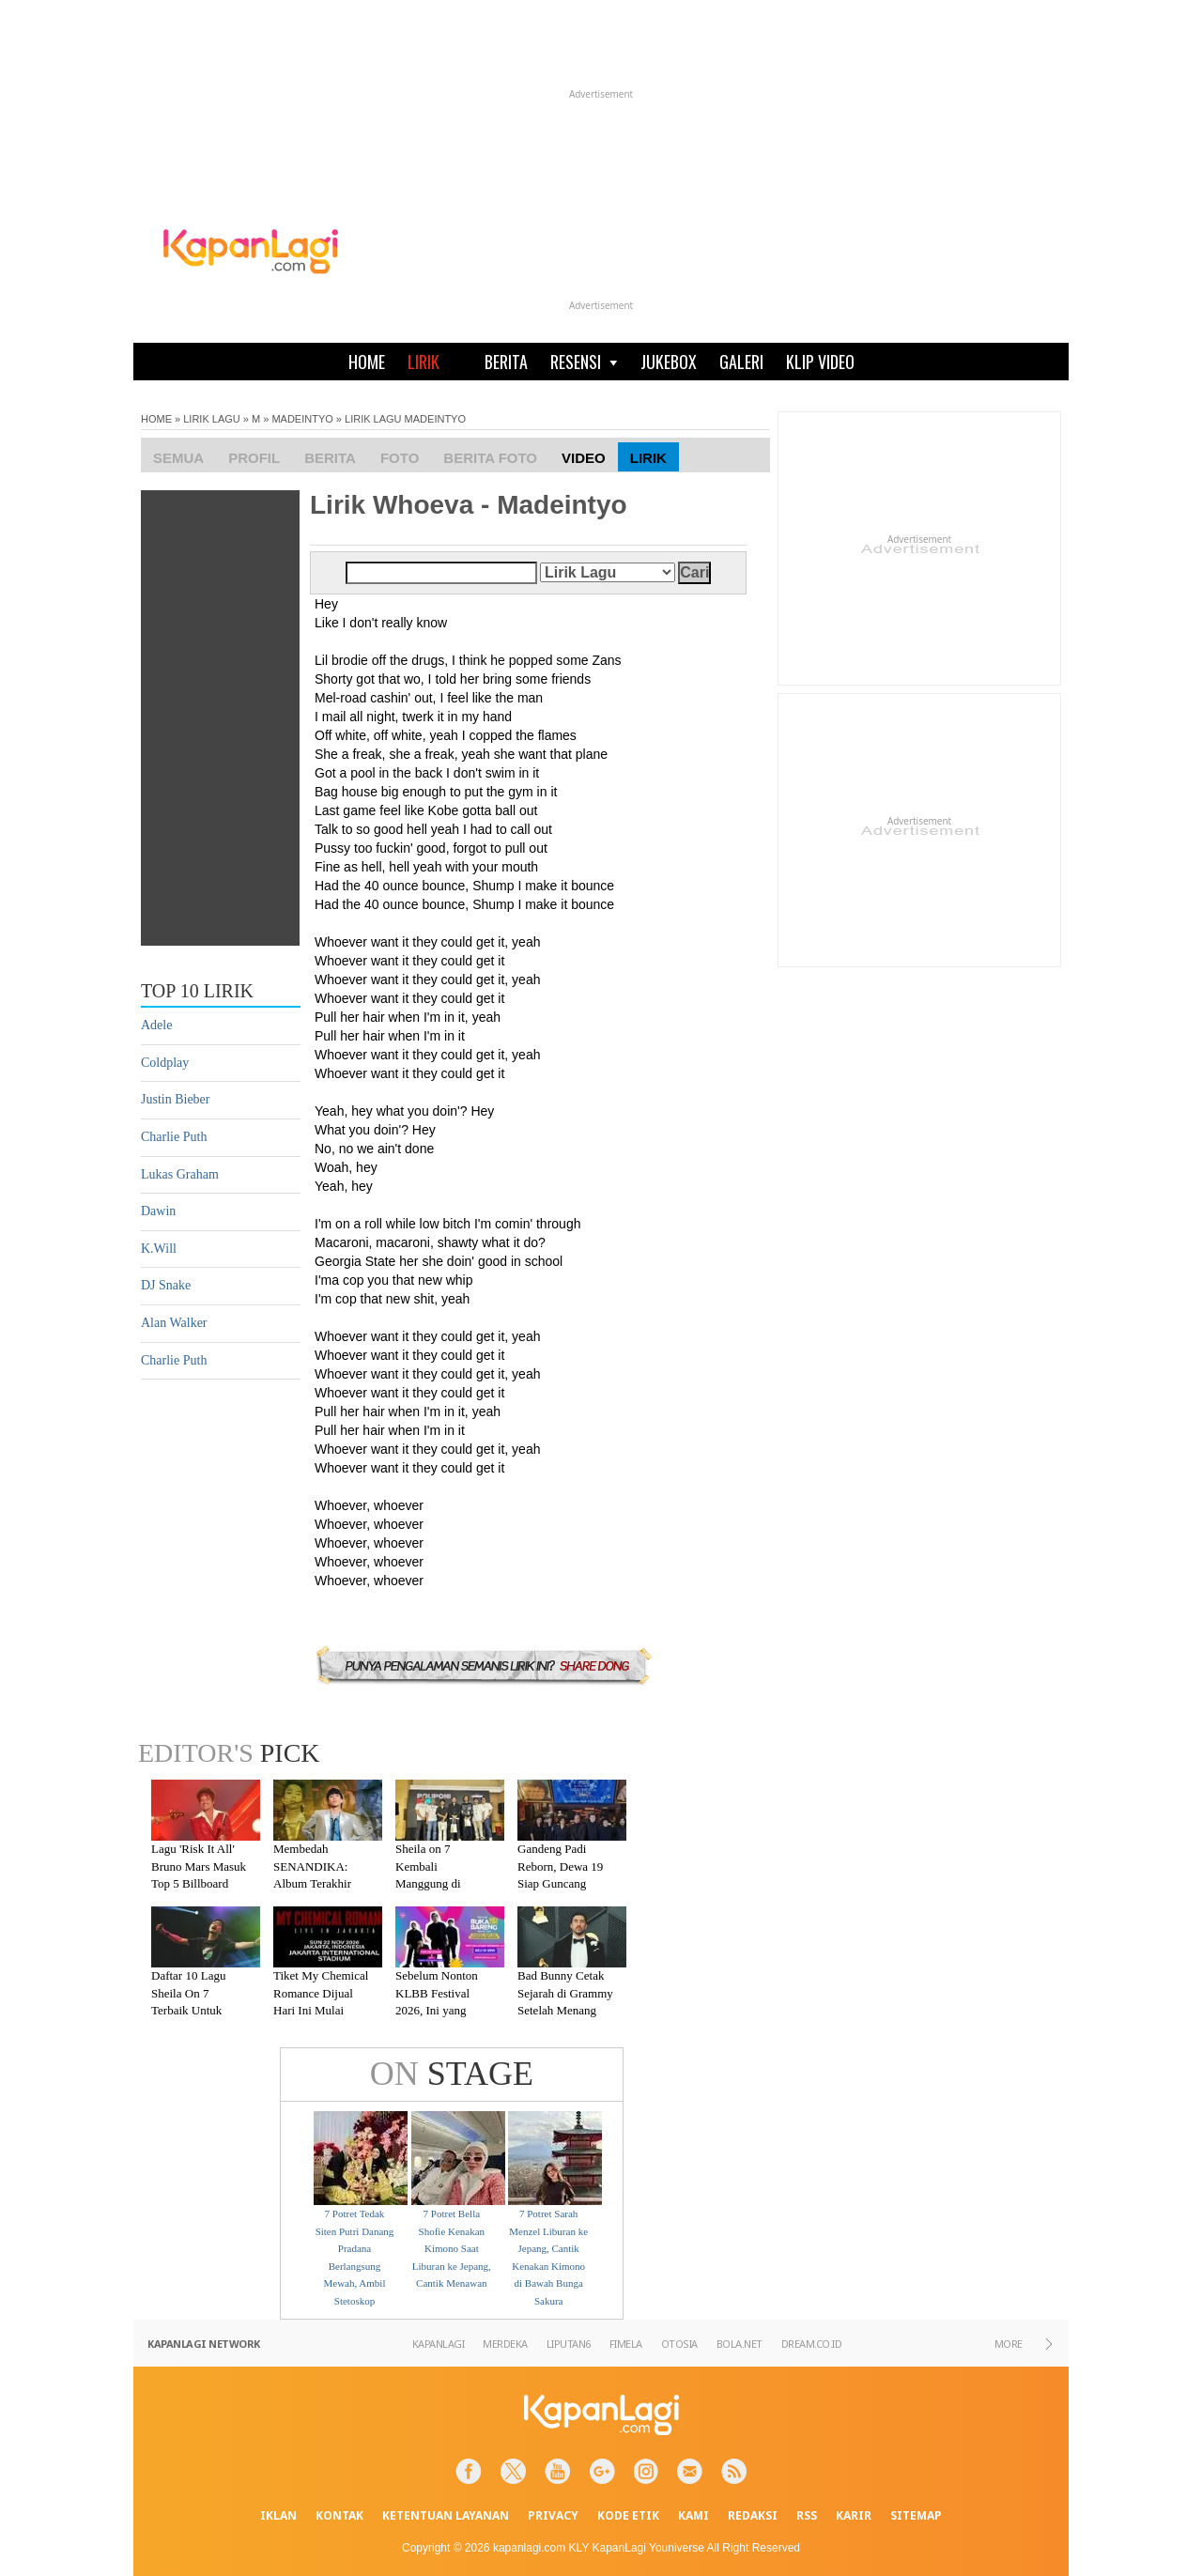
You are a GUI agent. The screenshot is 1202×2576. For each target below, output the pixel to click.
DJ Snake (166, 1285)
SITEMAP (916, 2515)
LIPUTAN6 (569, 2344)
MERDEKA (505, 2344)
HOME (366, 361)
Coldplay (165, 1063)
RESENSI (584, 361)
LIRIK (423, 361)
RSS (806, 2515)
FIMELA (625, 2344)
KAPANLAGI (438, 2344)
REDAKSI (753, 2515)
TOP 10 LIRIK (197, 990)
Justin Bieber (175, 1099)
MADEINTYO (301, 418)
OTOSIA (679, 2344)
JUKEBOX (668, 361)
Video (584, 458)
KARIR (853, 2515)
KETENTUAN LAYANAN (445, 2515)
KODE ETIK (628, 2515)
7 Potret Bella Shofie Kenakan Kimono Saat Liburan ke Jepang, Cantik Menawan (451, 2248)
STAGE (451, 2073)
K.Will (159, 1249)
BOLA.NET (740, 2344)
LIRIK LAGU (211, 418)
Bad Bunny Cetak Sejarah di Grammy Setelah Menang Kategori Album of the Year (565, 2010)
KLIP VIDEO (820, 361)
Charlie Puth (174, 1137)
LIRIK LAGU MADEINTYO (405, 418)
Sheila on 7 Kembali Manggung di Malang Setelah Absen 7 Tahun (433, 1883)
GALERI (741, 361)
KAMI (693, 2515)
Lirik (648, 458)
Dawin (158, 1211)
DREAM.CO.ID (811, 2344)
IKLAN (278, 2515)
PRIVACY (553, 2515)
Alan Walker (174, 1323)
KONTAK (339, 2515)
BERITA (506, 361)
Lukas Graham (180, 1174)
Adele (156, 1025)
